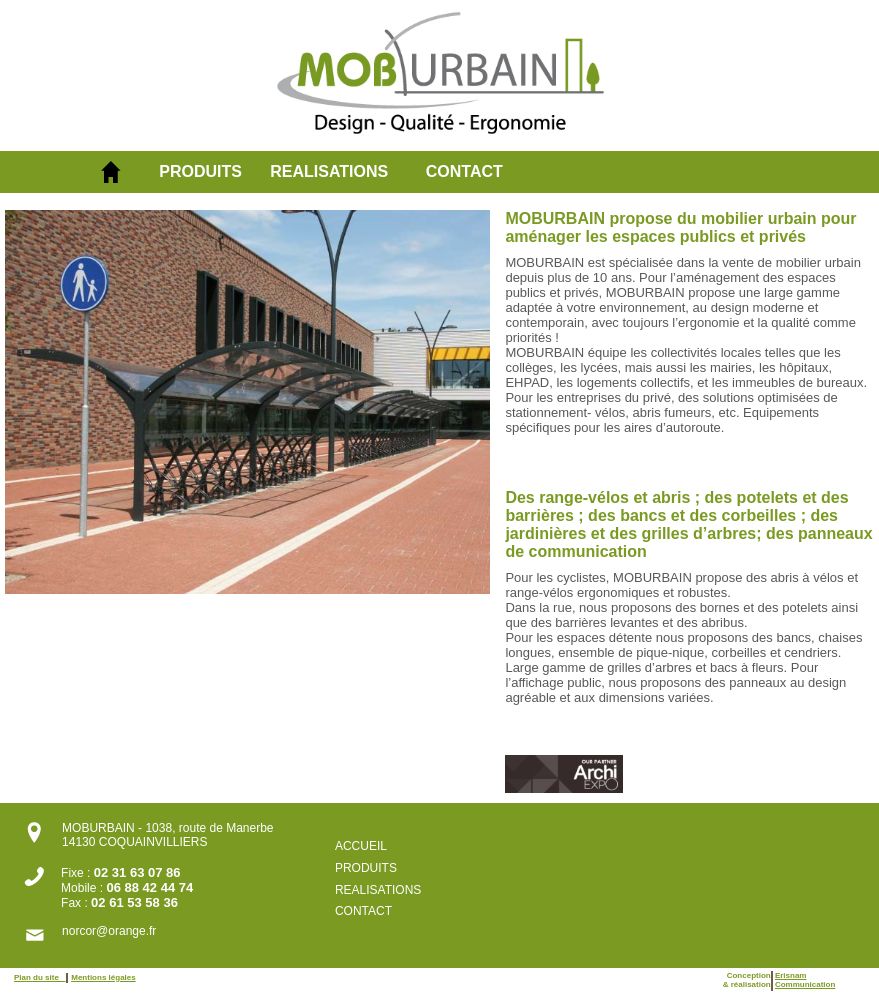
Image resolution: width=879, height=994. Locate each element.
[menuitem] (214, 172)
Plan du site (40, 977)
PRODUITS (200, 171)
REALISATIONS (329, 171)
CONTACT (464, 171)
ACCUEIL (361, 846)
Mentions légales (103, 977)
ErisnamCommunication (805, 980)
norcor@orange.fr (109, 931)
